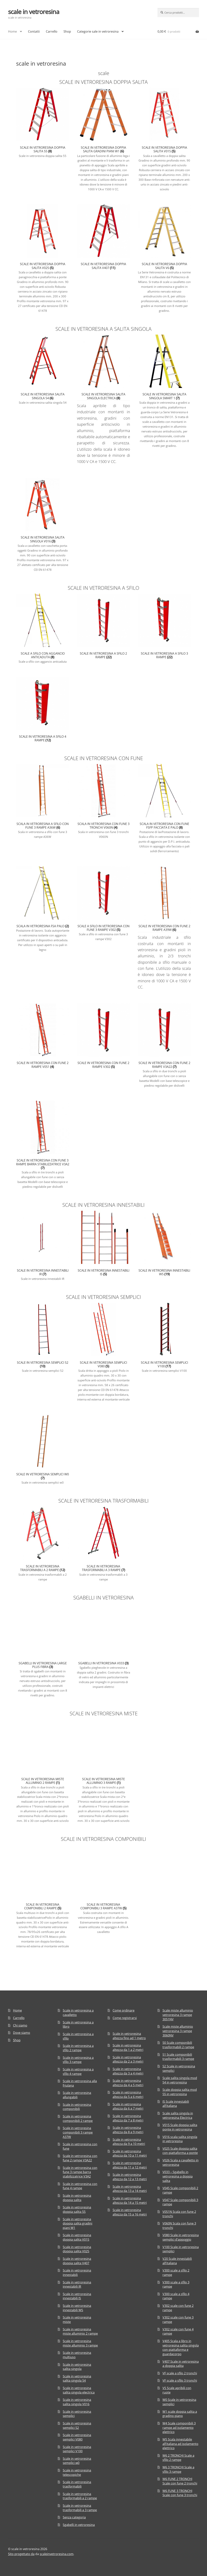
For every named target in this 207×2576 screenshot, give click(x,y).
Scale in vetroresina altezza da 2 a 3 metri (128, 2059)
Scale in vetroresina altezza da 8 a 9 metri (128, 2130)
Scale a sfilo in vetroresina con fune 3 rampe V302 (103, 903)
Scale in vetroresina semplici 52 (42, 1338)
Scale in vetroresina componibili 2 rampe (78, 2118)
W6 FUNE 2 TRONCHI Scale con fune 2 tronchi (179, 2481)
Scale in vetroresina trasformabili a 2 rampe (42, 1544)
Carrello (51, 31)
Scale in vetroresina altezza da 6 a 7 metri (128, 2106)
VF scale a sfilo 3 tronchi (179, 2380)
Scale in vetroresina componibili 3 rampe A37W (78, 2132)
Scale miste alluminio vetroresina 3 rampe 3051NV (177, 2014)
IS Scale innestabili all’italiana (175, 2103)
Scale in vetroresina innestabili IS (77, 2296)
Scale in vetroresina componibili (77, 2107)
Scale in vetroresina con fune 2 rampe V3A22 (80, 2158)
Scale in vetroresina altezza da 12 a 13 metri (130, 2177)
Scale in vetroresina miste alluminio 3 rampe (80, 2343)
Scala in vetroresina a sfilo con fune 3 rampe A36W (42, 801)
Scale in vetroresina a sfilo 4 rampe (78, 2071)
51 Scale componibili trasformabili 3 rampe (178, 2056)
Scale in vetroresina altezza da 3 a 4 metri (128, 2071)
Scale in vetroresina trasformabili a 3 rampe (103, 1544)
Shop (67, 31)
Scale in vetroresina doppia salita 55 (42, 123)
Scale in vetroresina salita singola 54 (42, 370)
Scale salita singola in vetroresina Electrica (177, 2115)
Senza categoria (74, 2517)
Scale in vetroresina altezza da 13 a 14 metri (130, 2188)
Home (12, 31)
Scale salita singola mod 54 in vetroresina (179, 2080)
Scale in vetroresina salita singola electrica (79, 2390)
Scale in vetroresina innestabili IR (42, 1246)
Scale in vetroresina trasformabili (77, 2484)
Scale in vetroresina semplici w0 (42, 1450)
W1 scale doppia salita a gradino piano (179, 2413)
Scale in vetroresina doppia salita (77, 2197)
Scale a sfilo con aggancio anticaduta (42, 629)
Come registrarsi (125, 2018)
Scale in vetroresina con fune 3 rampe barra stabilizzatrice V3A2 (80, 2172)
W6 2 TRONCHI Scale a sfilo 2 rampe (178, 2457)
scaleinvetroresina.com (56, 2554)
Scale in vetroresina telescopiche (77, 2472)
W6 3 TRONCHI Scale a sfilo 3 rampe (178, 2469)
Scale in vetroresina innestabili (77, 2272)
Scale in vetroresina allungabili (77, 2095)
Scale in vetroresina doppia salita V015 (77, 2237)
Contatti (34, 31)
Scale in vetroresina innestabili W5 (77, 2308)
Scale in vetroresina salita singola (77, 2366)
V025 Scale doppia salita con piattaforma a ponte (180, 2150)
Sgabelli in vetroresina (79, 2525)
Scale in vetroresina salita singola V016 (77, 2402)
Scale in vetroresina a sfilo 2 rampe (78, 2048)
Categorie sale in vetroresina (98, 31)
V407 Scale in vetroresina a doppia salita (180, 2363)
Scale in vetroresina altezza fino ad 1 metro (129, 2036)
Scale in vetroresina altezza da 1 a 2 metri (128, 2047)
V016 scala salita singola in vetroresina (179, 2139)
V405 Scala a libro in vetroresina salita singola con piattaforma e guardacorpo (180, 2347)
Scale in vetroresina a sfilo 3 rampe (78, 2060)
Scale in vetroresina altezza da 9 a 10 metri (129, 2141)
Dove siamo (21, 2033)
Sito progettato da (21, 2554)
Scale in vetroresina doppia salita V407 (77, 2261)
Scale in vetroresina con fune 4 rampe (80, 2186)
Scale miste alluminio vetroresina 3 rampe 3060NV (177, 2030)
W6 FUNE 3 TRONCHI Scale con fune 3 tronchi (179, 2493)
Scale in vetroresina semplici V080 (77, 2437)
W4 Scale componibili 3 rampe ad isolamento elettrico (179, 2427)
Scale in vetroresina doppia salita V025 (77, 2249)
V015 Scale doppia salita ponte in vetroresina (179, 2127)
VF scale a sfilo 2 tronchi (179, 2373)
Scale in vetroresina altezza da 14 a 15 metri (130, 2200)
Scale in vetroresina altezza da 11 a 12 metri (130, 2165)
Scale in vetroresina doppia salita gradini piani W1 (77, 2223)
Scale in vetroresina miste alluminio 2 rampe (80, 2331)
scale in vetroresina (33, 11)
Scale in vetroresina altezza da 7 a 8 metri (128, 2118)
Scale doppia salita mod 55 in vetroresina (179, 2092)
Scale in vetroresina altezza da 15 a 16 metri (130, 2212)
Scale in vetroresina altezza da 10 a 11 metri (130, 2153)
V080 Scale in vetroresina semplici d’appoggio (180, 2237)
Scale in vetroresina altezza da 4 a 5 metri (128, 2083)
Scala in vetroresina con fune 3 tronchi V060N (103, 801)
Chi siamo (20, 2025)
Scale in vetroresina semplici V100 (164, 1338)
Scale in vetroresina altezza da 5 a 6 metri (128, 2094)
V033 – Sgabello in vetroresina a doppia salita (177, 2176)
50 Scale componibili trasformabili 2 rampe (178, 2045)
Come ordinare (123, 2010)
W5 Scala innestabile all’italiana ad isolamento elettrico (180, 2443)
